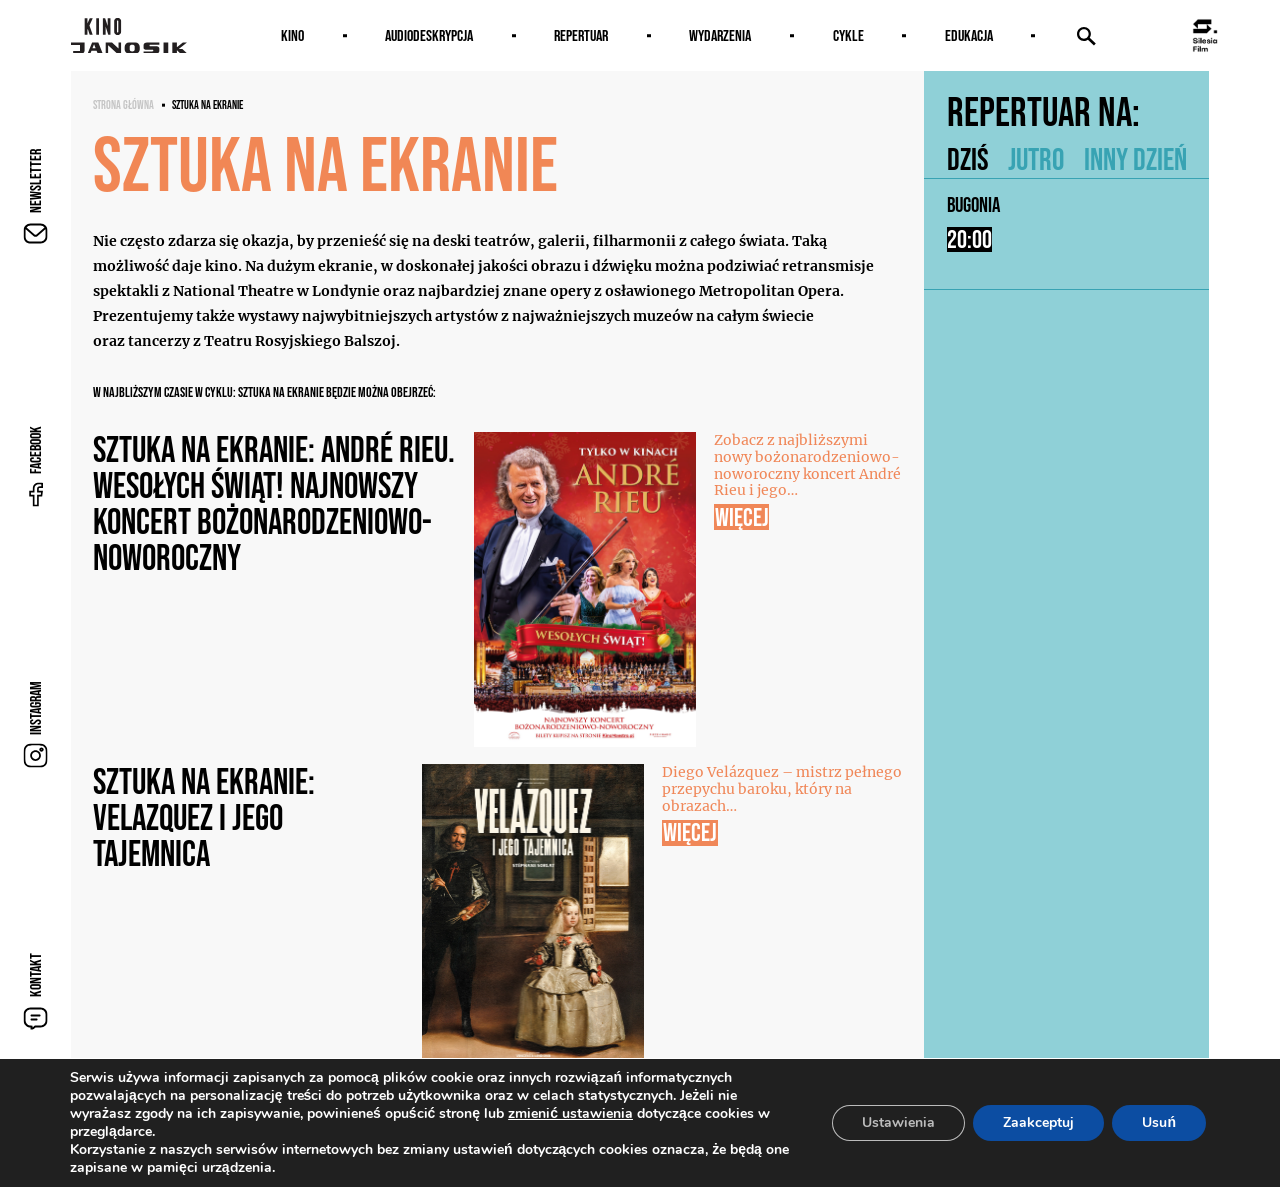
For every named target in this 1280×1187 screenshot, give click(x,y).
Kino (292, 35)
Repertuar (581, 35)
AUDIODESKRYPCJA (429, 35)
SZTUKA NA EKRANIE (207, 104)
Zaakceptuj (1038, 1122)
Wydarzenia (720, 35)
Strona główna (123, 104)
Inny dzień (1135, 159)
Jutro (1036, 159)
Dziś (968, 159)
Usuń (1159, 1122)
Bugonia (973, 204)
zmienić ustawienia (570, 1114)
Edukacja (969, 35)
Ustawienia (898, 1122)
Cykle (848, 35)
